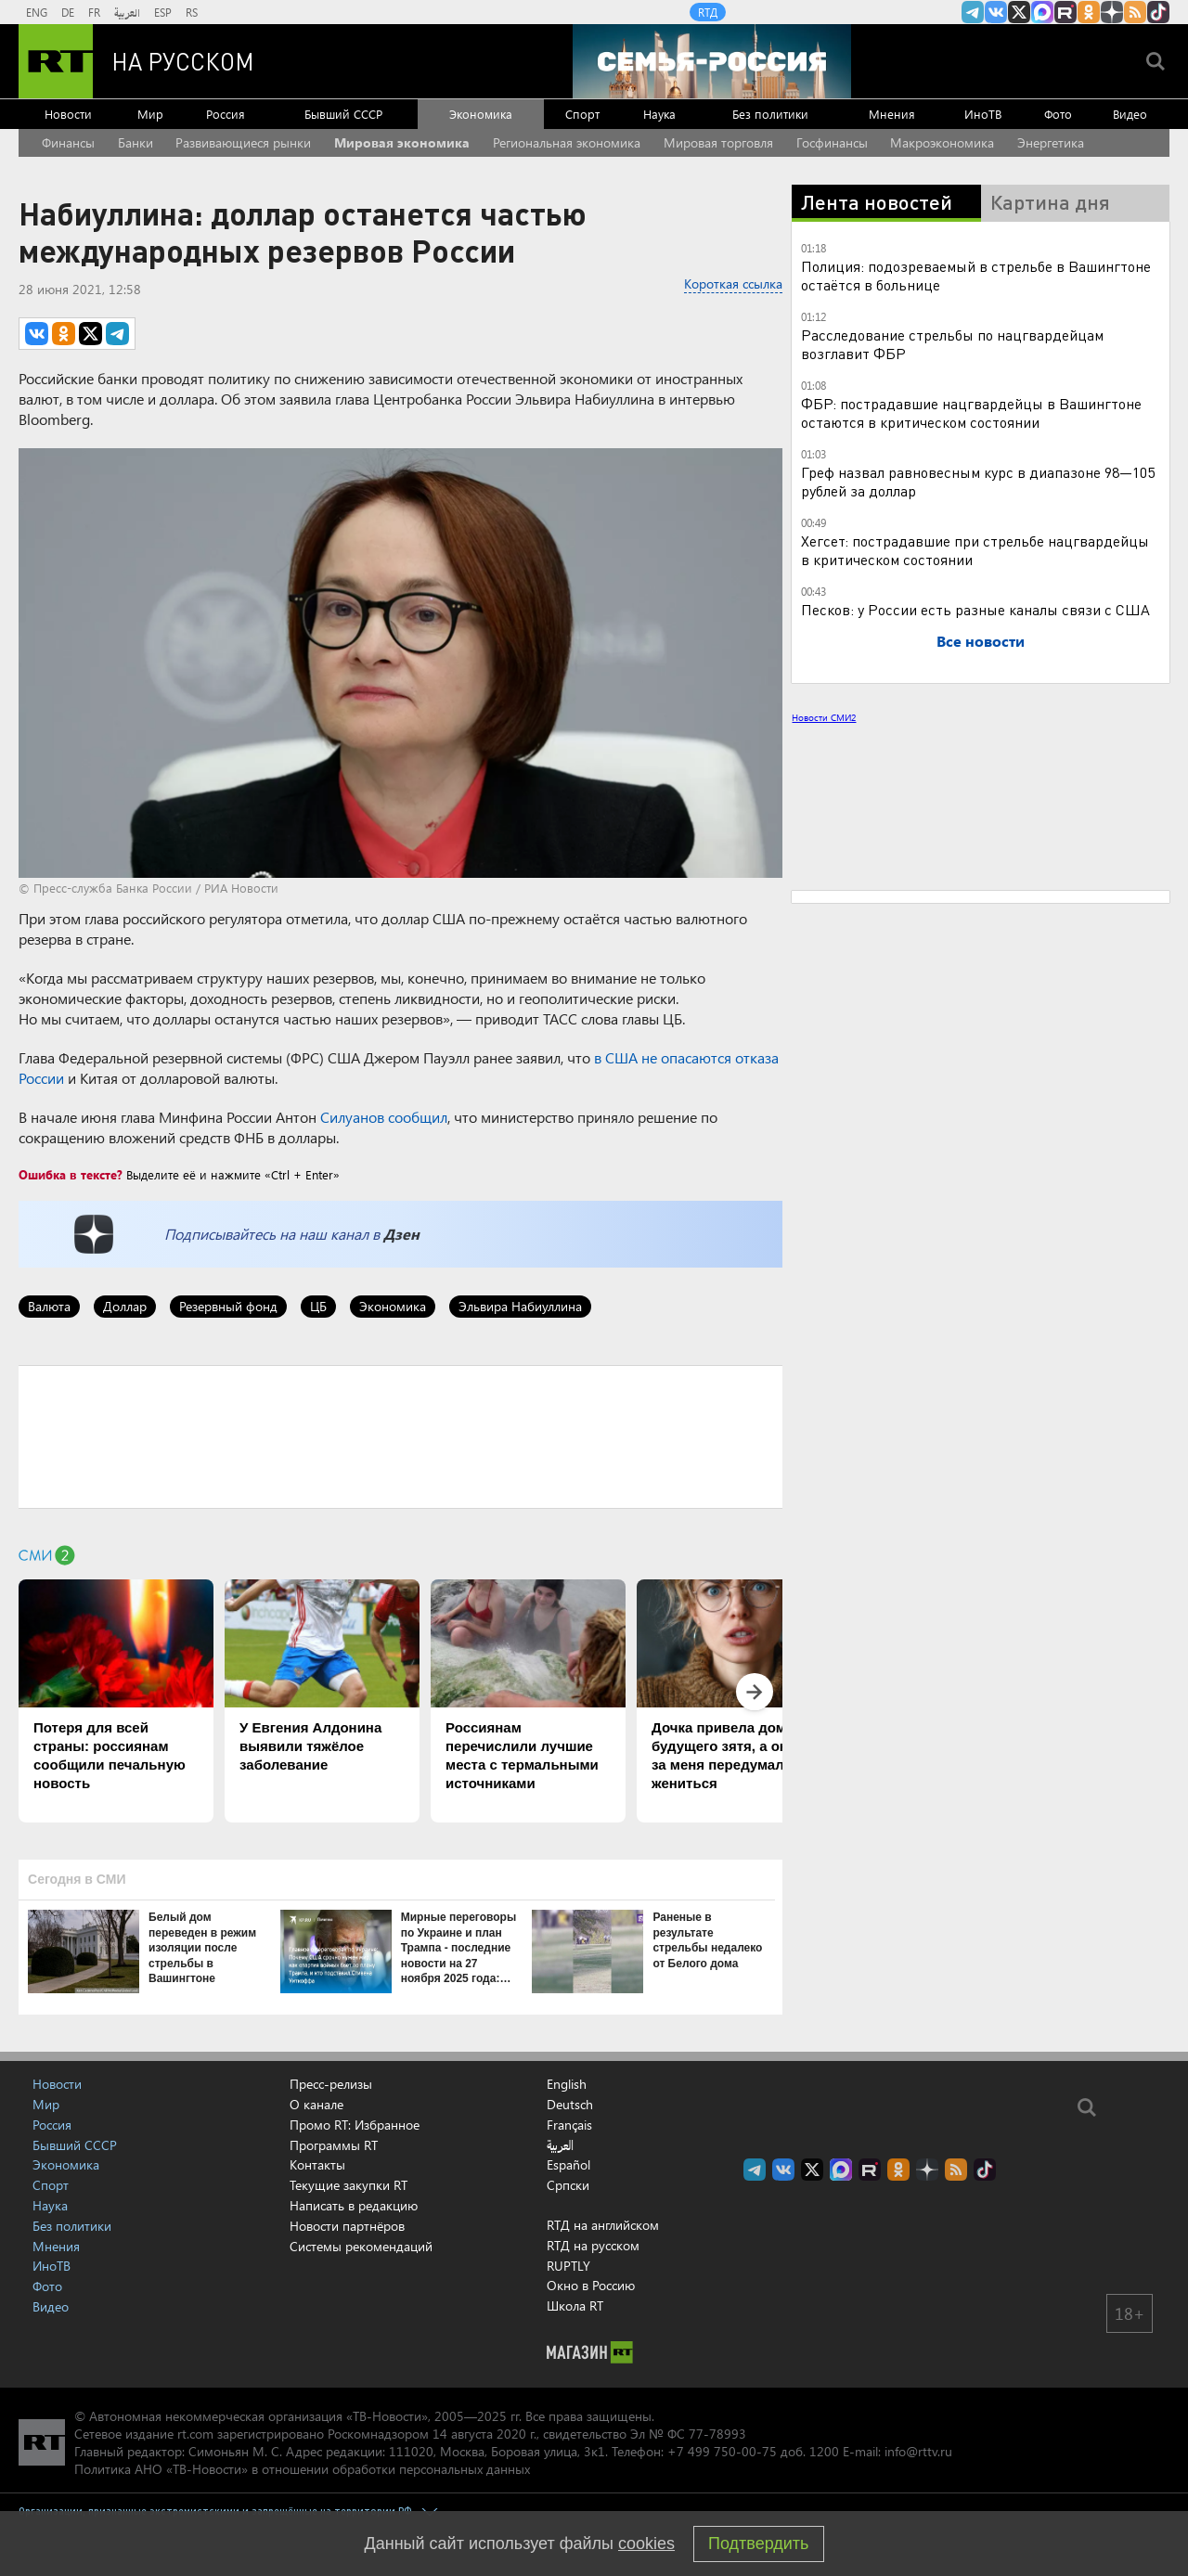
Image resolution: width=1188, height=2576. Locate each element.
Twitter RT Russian (1019, 12)
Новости (68, 114)
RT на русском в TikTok (1158, 12)
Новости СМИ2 (824, 717)
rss (1135, 12)
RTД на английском (603, 2225)
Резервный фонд (228, 1306)
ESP (163, 12)
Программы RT (334, 2145)
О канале (316, 2104)
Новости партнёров (347, 2226)
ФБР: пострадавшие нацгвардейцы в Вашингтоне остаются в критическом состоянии (971, 412)
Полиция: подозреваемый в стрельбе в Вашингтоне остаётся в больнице (976, 275)
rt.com (195, 2433)
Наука (659, 114)
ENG (36, 12)
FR (94, 12)
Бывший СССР (343, 114)
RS (192, 12)
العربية (127, 12)
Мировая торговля (718, 142)
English (567, 2084)
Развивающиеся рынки (243, 142)
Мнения (892, 114)
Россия (225, 114)
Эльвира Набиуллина (520, 1306)
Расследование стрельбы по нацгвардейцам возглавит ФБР (952, 344)
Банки (135, 142)
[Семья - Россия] (712, 61)
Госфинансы (832, 142)
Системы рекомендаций (361, 2246)
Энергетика (1050, 142)
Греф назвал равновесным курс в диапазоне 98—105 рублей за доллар (978, 481)
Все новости (980, 640)
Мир (150, 114)
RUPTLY (568, 2265)
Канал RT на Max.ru (1042, 12)
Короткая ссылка (733, 283)
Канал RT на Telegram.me (973, 12)
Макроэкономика (942, 142)
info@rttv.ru (918, 2451)
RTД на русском (593, 2245)
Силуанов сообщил (383, 1117)
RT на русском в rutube (1065, 12)
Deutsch (570, 2104)
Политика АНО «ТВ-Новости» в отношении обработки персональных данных (302, 2469)
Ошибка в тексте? (71, 1174)
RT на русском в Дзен (1112, 12)
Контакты (317, 2164)
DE (67, 12)
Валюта (49, 1306)
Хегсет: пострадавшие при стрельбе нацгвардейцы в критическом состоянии (975, 550)
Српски (568, 2185)
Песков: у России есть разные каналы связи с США (975, 609)
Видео (1130, 114)
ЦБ (318, 1306)
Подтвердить (758, 2543)
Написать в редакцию (354, 2205)
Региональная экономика (566, 142)
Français (569, 2125)
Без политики (770, 114)
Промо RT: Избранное (355, 2124)
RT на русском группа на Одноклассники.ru (1089, 12)
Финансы (68, 142)
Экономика (480, 114)
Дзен (401, 1233)
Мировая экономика (402, 142)
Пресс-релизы (331, 2084)
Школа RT (575, 2305)
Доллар (125, 1306)
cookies (646, 2543)
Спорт (582, 114)
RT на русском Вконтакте (996, 12)
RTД (707, 12)
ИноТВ (982, 114)
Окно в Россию (591, 2285)
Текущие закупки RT (348, 2185)
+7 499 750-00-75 (722, 2451)
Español (568, 2165)
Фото (1058, 114)
